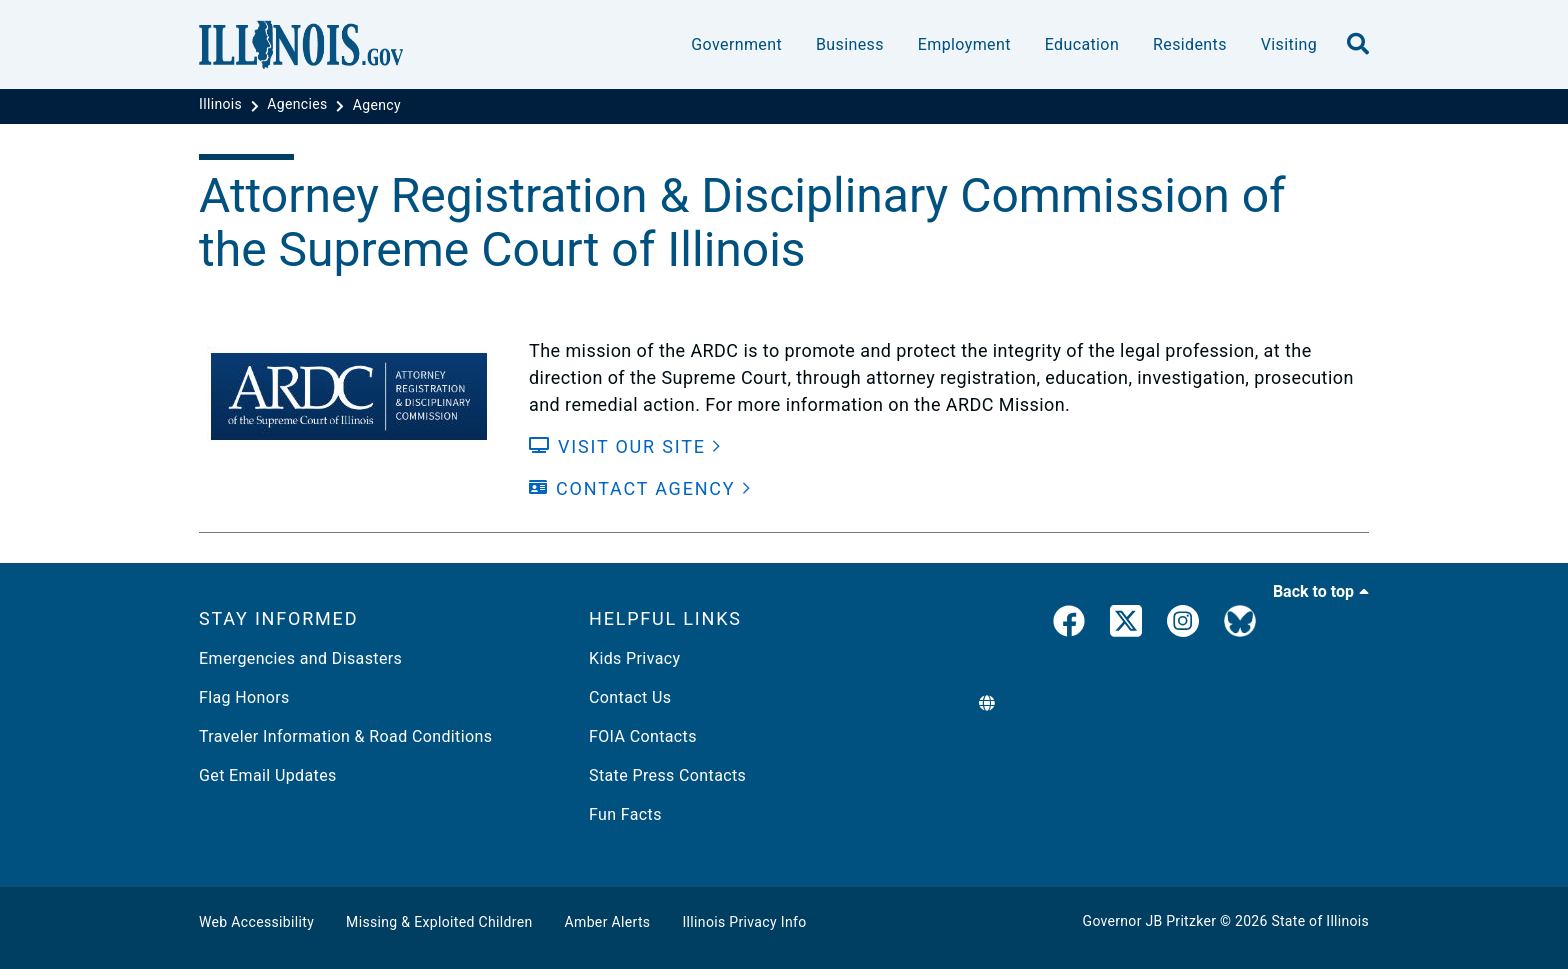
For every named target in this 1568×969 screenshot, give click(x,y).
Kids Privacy (634, 658)
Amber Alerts (608, 922)
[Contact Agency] (640, 488)
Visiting (1289, 44)
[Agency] (377, 105)
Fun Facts (625, 814)
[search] (1358, 45)
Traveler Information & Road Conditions (345, 736)
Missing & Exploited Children (439, 922)
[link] (1069, 625)
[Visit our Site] (625, 446)
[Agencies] (299, 105)
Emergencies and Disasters (300, 658)
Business (850, 44)
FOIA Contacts (643, 736)
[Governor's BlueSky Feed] (1240, 625)
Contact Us (630, 697)
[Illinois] (222, 105)
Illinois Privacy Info (744, 922)
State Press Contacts (667, 775)
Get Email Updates (268, 775)
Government (736, 44)
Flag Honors (244, 697)
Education (1082, 44)
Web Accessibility (256, 922)
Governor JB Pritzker (1150, 921)
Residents (1190, 44)
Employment (964, 44)
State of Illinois (1320, 921)
